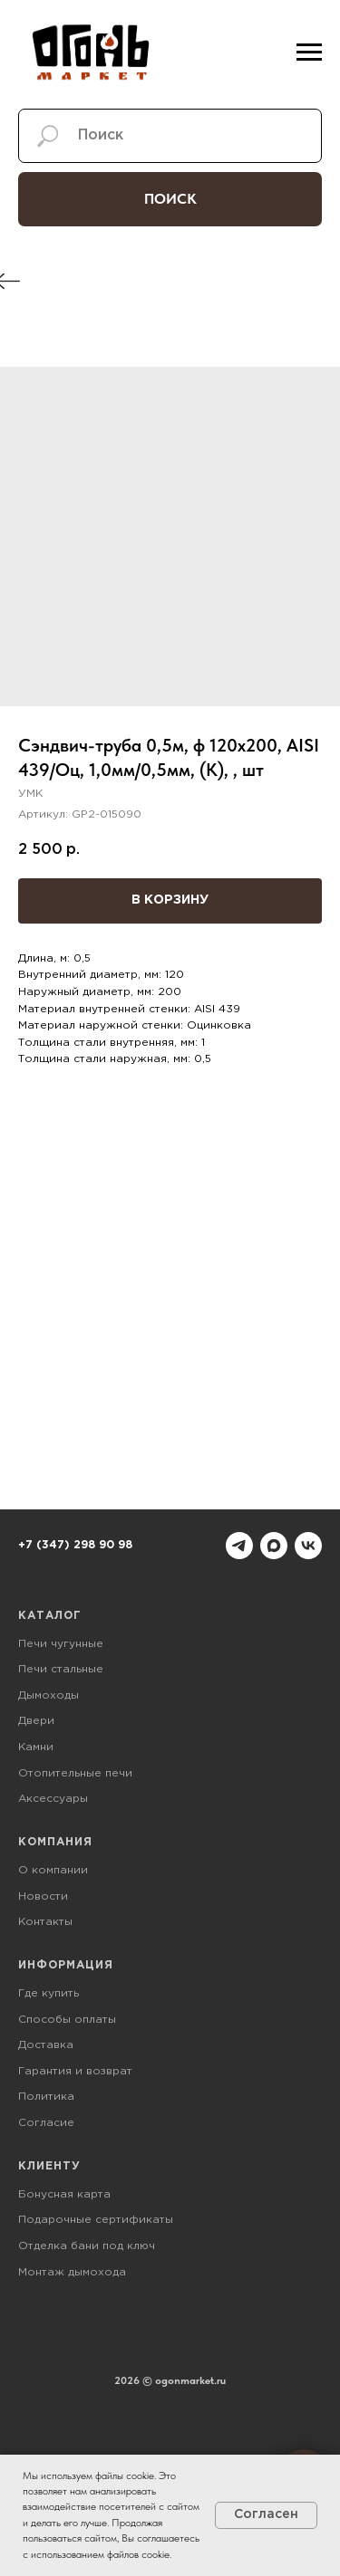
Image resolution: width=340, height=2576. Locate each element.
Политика (46, 2097)
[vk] (308, 1545)
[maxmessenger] (273, 1545)
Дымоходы (48, 1695)
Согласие (46, 2123)
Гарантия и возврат (75, 2071)
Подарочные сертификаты (95, 2220)
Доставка (45, 2045)
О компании (53, 1870)
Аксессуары (53, 1799)
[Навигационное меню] (309, 52)
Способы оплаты (67, 2020)
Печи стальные (60, 1669)
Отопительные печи (75, 1773)
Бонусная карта (64, 2194)
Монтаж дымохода (72, 2272)
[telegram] (239, 1545)
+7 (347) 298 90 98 (75, 1545)
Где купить (48, 1993)
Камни (35, 1747)
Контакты (45, 1922)
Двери (36, 1721)
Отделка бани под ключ (86, 2246)
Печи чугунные (60, 1644)
